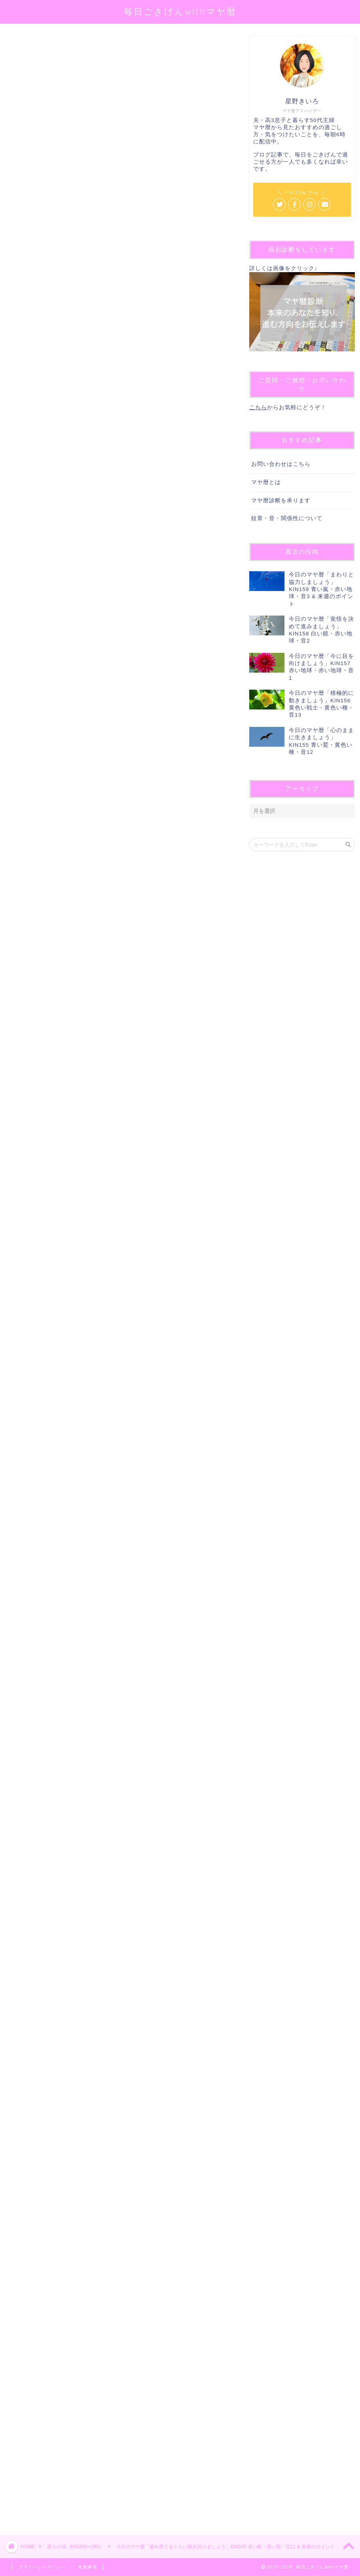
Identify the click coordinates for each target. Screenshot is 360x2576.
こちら (258, 407)
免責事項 (87, 2567)
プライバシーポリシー (42, 2567)
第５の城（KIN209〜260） (34, 46)
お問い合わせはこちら (281, 464)
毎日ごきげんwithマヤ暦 (180, 11)
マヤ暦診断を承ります (281, 500)
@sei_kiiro (126, 146)
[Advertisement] (118, 2246)
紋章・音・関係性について (286, 518)
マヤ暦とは (266, 482)
